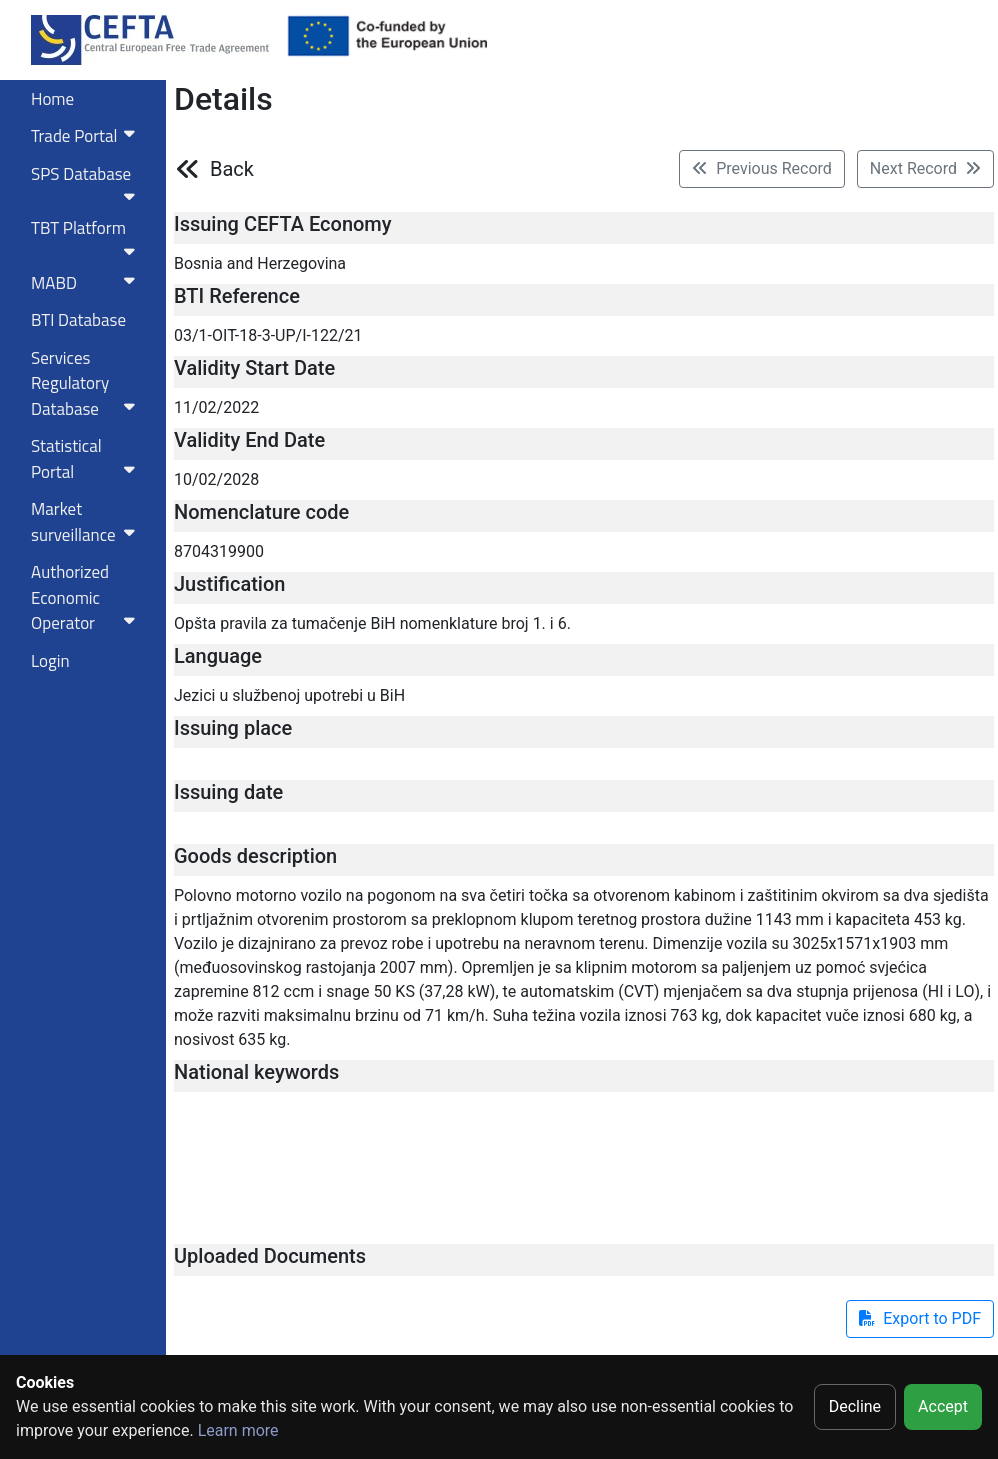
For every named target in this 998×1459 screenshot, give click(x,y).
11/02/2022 (216, 407)
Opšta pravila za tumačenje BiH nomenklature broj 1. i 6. (372, 623)
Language (218, 656)
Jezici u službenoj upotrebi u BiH (289, 695)
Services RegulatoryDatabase (87, 383)
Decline (855, 1406)
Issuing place (233, 728)
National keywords (256, 1072)
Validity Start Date (254, 368)
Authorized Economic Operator (87, 597)
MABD (87, 283)
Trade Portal (87, 136)
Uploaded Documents (270, 1256)
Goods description (255, 856)
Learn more (238, 1430)
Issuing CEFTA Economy (283, 224)
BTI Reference (237, 296)
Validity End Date (249, 440)
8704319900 (219, 551)
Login (50, 661)
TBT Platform (87, 237)
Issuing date (228, 792)
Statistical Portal (87, 459)
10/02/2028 (216, 479)
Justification (229, 584)
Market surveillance (87, 522)
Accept (943, 1406)
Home (52, 99)
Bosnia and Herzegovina (260, 263)
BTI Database (78, 320)
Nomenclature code (261, 512)
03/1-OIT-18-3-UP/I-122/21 (268, 335)
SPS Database (87, 183)
